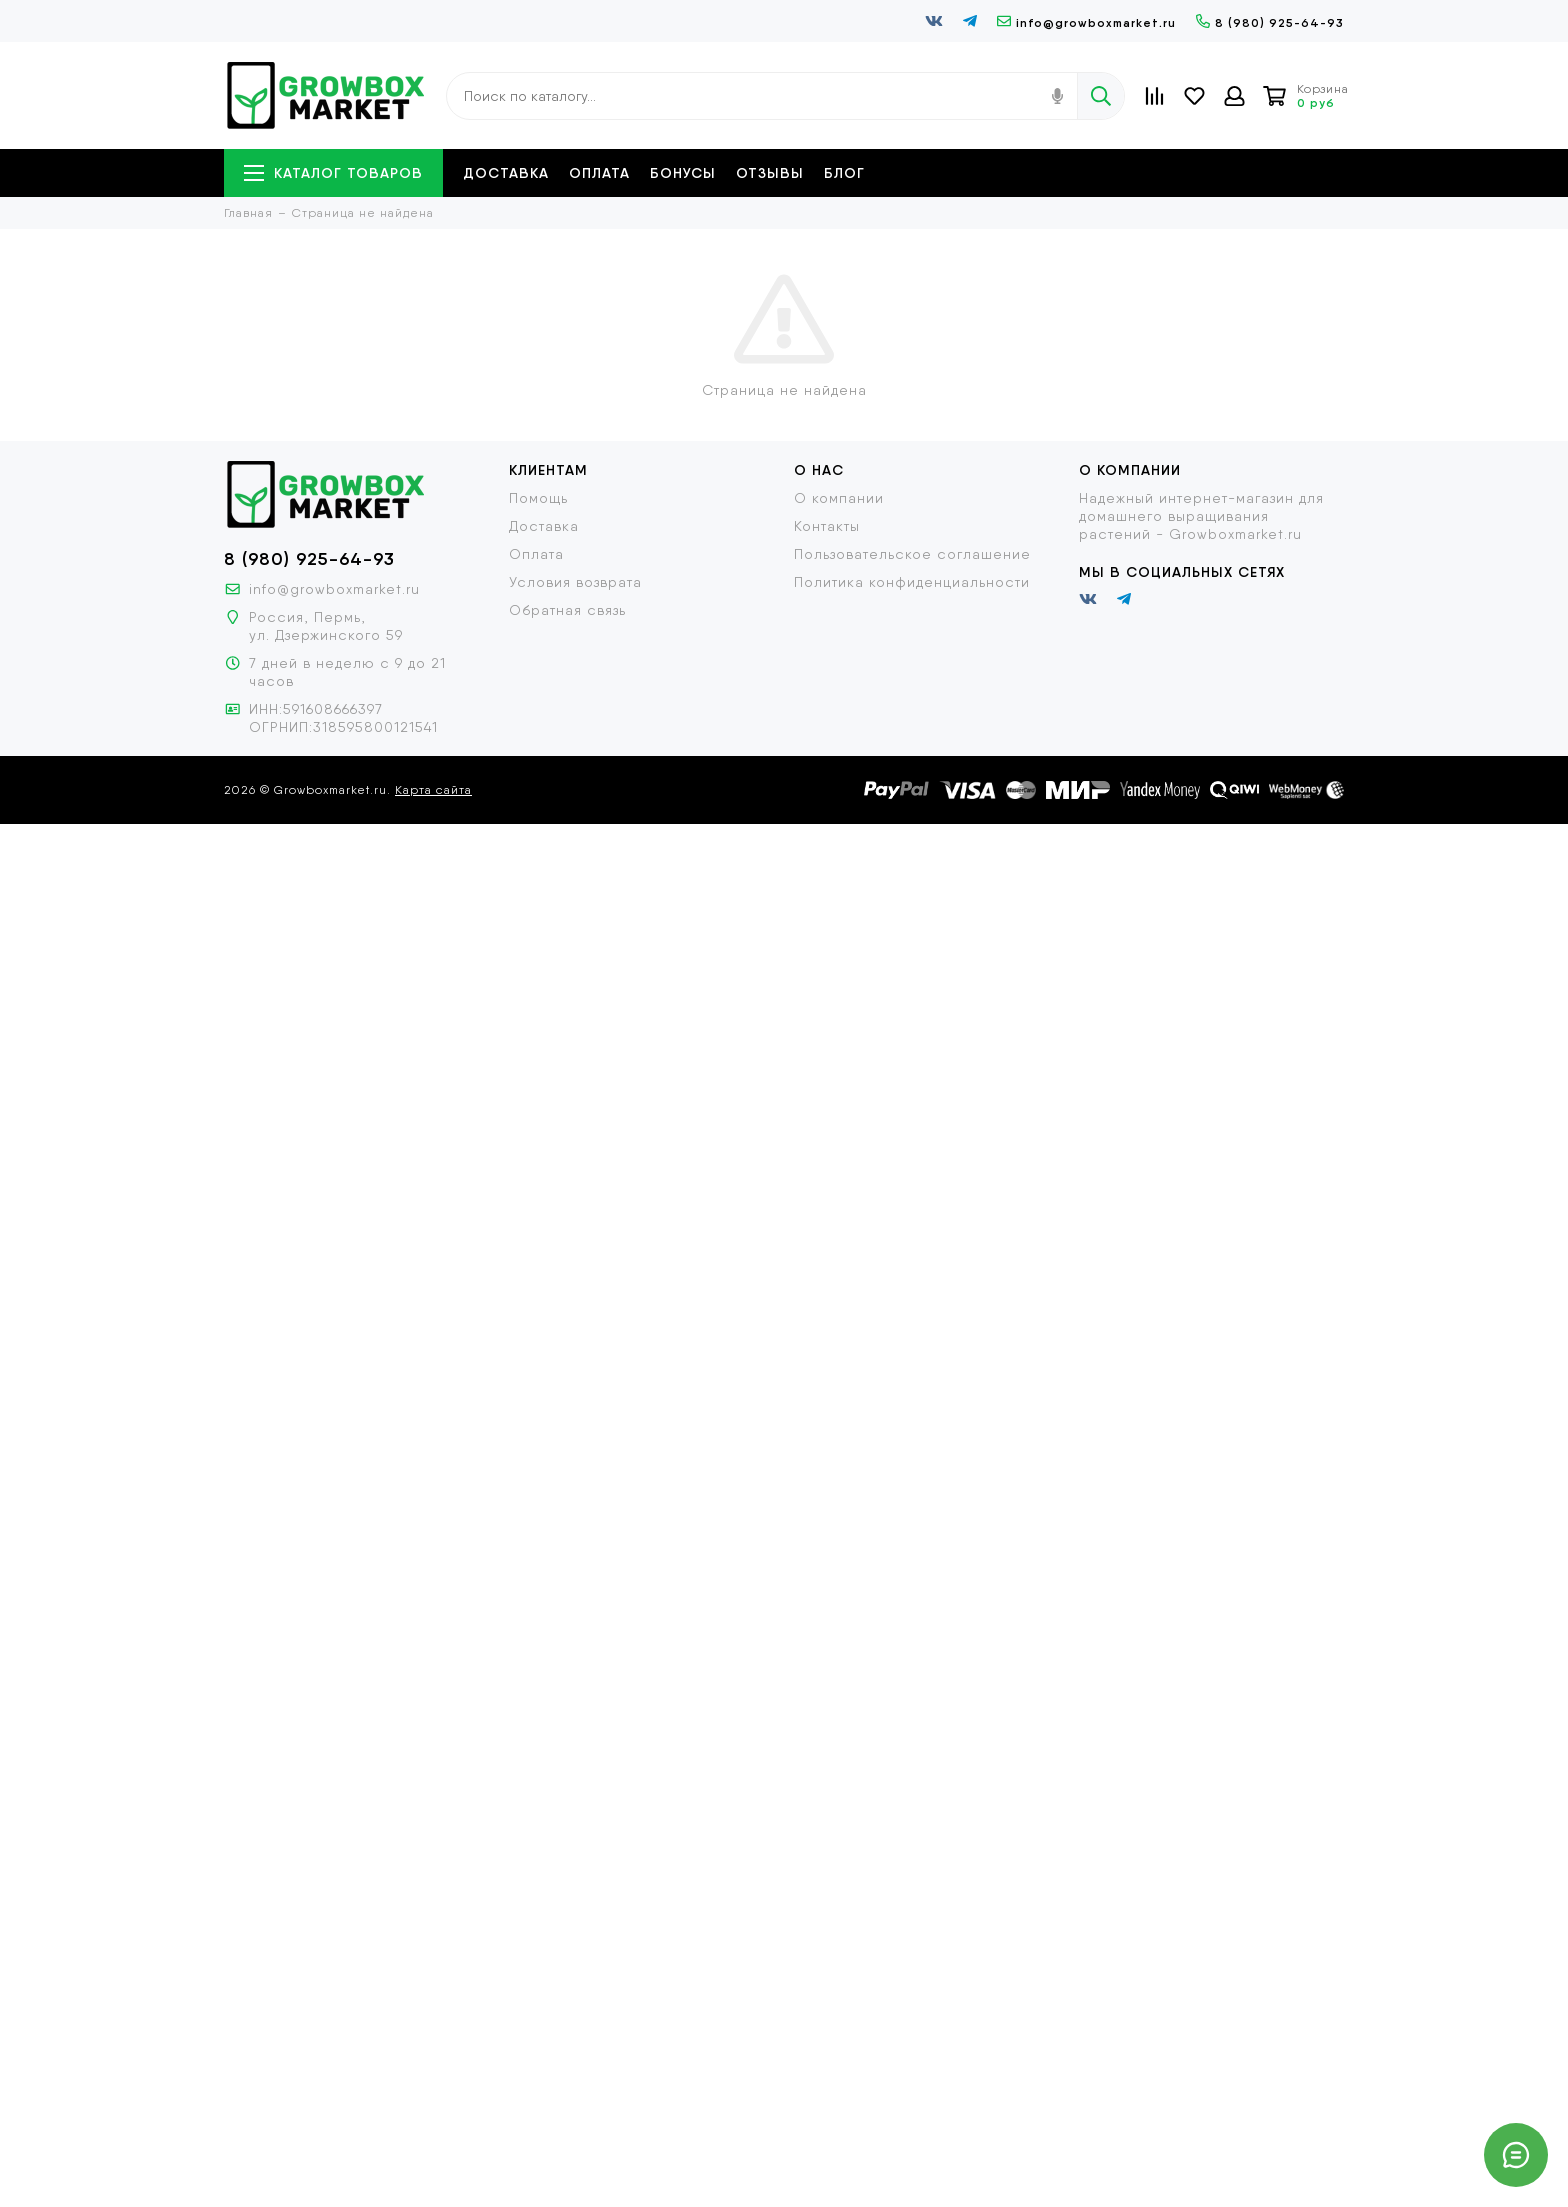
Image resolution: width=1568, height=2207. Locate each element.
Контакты (827, 526)
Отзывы (770, 173)
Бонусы (683, 173)
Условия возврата (575, 582)
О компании (839, 498)
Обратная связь (567, 610)
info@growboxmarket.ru (1086, 22)
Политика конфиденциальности (912, 582)
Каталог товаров (333, 173)
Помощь (538, 498)
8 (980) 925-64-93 (1270, 22)
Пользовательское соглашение (912, 554)
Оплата (599, 173)
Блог (844, 173)
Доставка (506, 173)
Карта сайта (433, 790)
